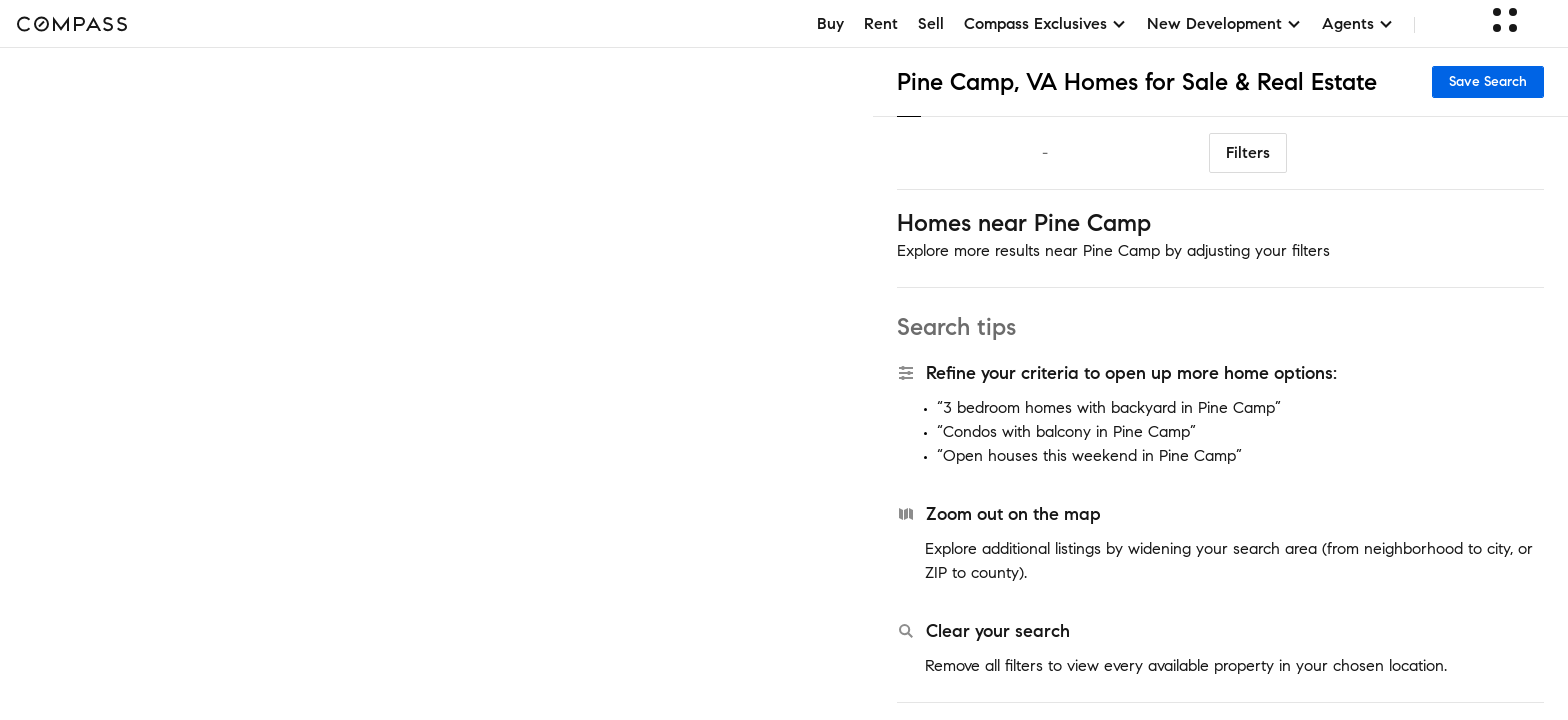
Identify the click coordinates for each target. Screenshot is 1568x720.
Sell (931, 23)
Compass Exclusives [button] (1045, 23)
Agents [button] (1358, 23)
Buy (830, 23)
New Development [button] (1224, 23)
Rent (881, 23)
